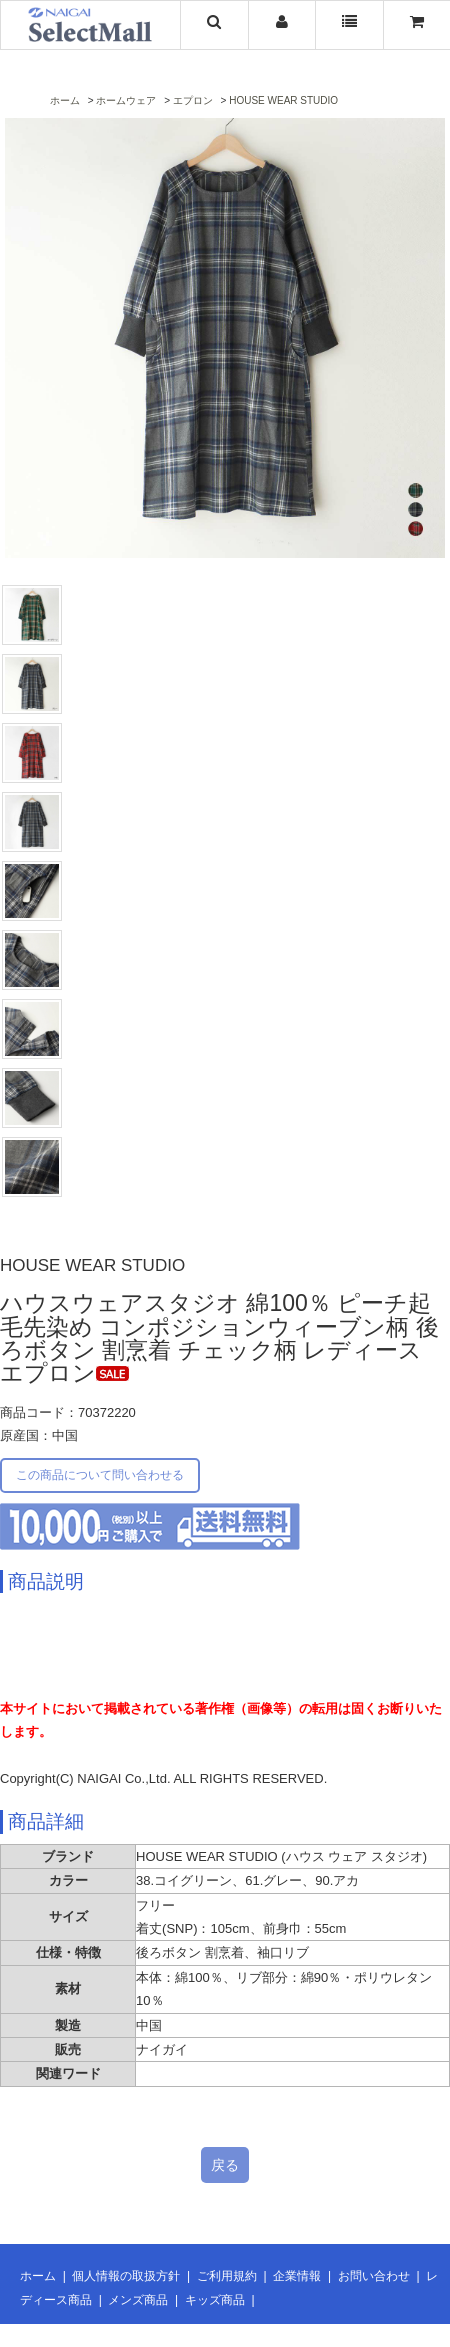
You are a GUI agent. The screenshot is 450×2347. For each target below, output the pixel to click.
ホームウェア (126, 100)
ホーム (65, 100)
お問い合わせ (374, 2276)
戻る (225, 2165)
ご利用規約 (227, 2276)
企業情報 (297, 2276)
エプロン (193, 100)
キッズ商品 (215, 2300)
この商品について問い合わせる (100, 1475)
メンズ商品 (138, 2300)
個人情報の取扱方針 (126, 2276)
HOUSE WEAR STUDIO (283, 100)
